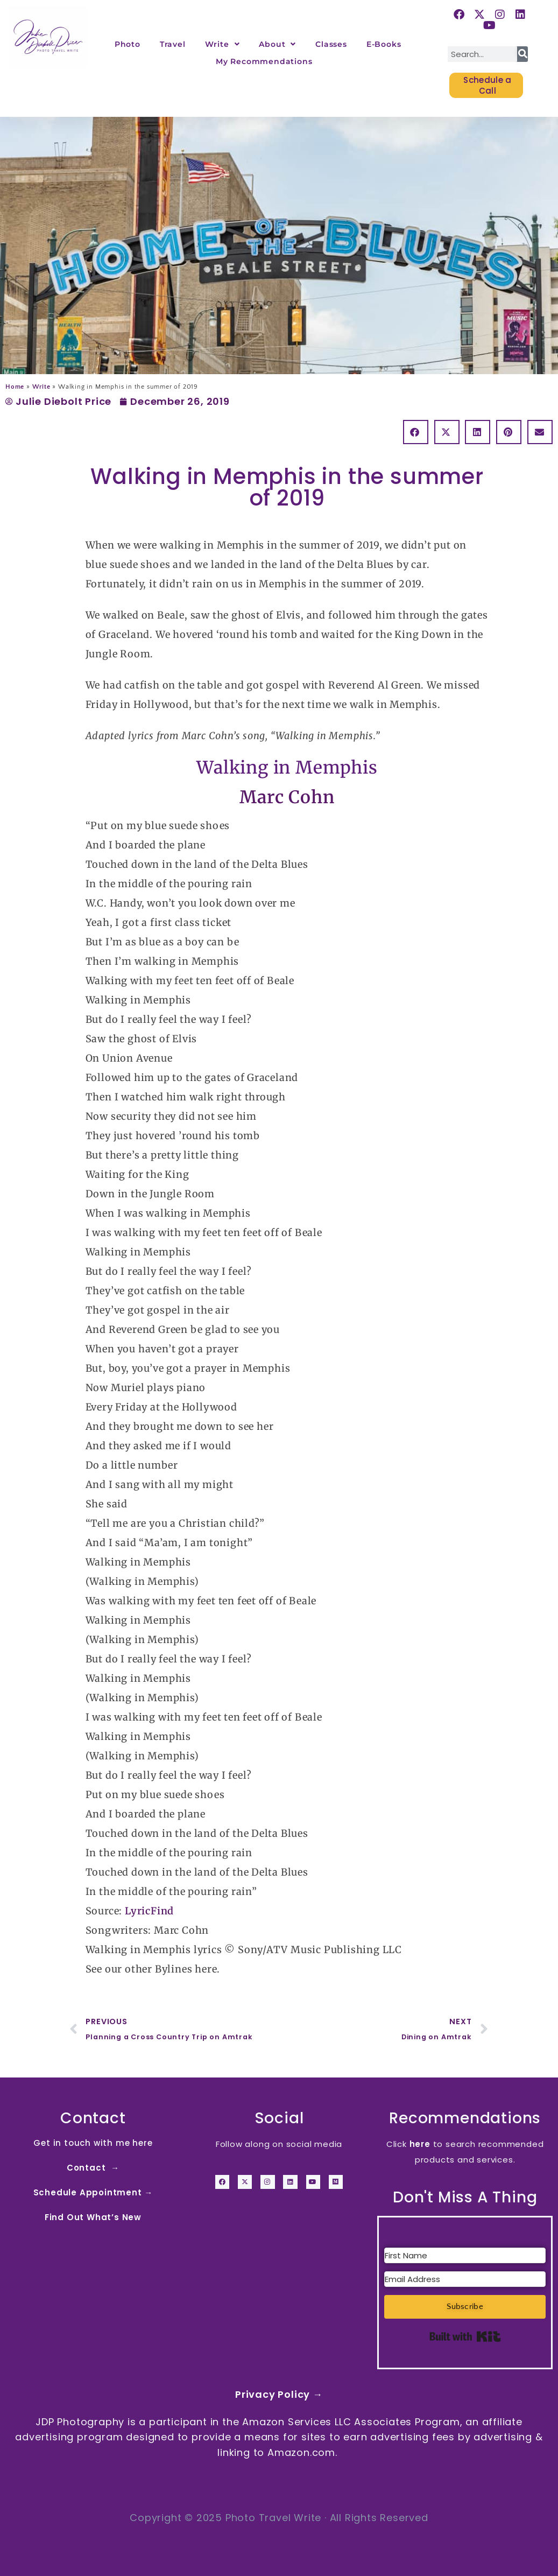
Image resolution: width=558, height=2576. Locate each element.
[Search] (522, 54)
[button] (415, 432)
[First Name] (465, 2255)
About (277, 44)
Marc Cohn (286, 797)
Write (222, 44)
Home (14, 386)
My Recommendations (264, 61)
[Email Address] (465, 2279)
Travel (173, 44)
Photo (127, 44)
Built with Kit (465, 2336)
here (419, 2144)
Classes (331, 44)
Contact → (93, 2167)
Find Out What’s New (93, 2217)
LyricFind (149, 1911)
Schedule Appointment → (93, 2192)
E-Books (383, 44)
